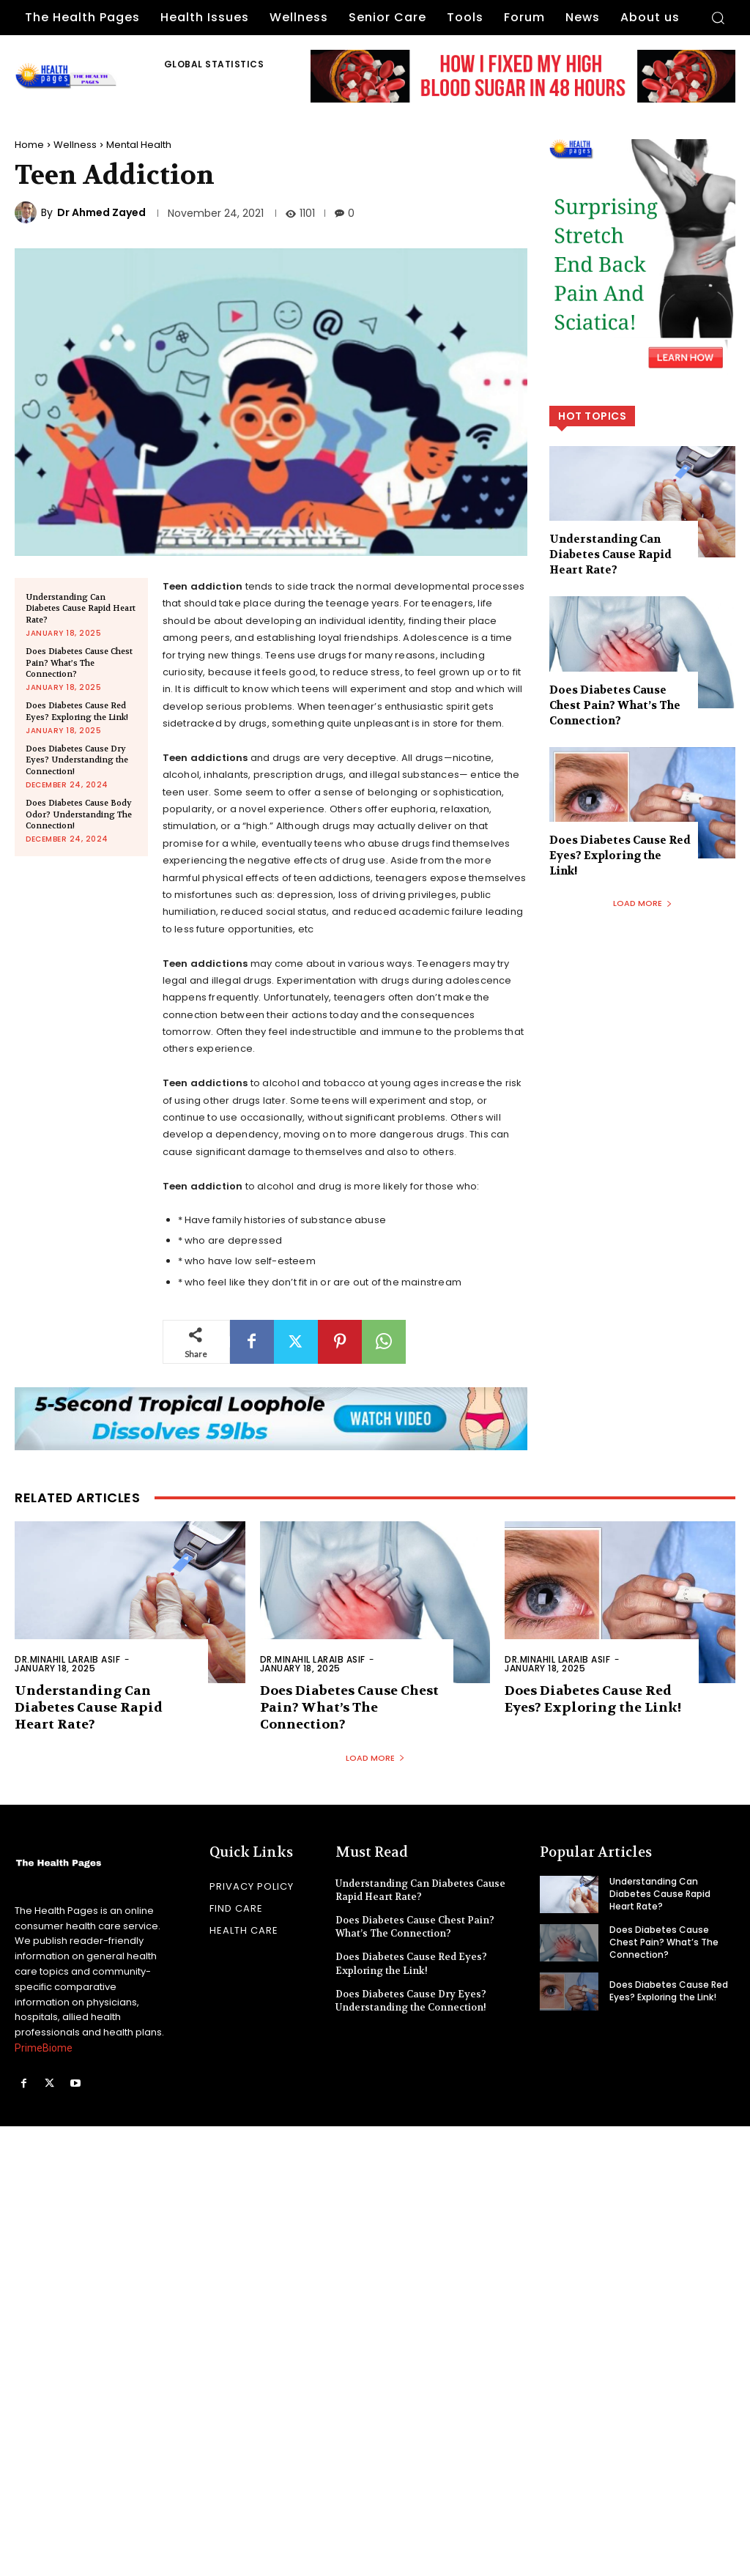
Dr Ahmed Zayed (101, 212)
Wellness (75, 145)
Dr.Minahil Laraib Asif (67, 1659)
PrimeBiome (44, 2048)
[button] (717, 17)
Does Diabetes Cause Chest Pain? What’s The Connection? (79, 663)
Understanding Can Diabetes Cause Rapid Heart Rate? (80, 609)
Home (29, 145)
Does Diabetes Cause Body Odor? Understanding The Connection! (79, 814)
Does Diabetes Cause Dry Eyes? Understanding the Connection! (77, 760)
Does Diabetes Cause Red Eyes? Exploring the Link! (77, 711)
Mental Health (138, 145)
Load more (642, 903)
